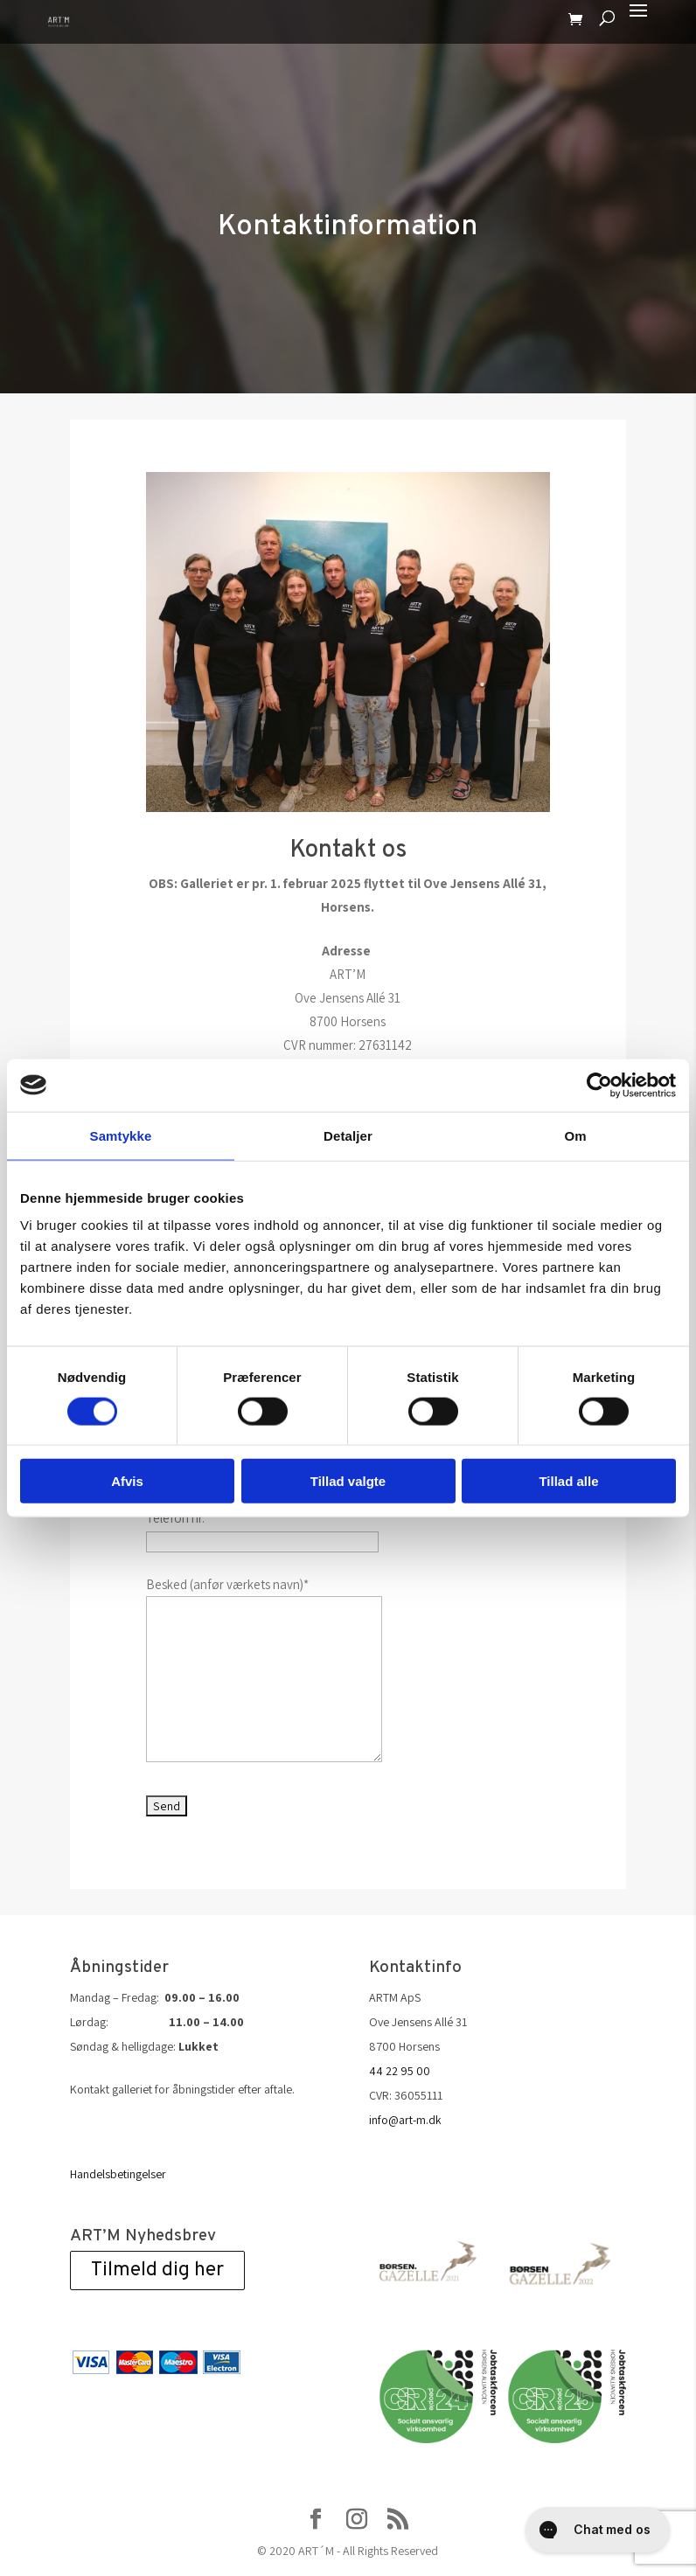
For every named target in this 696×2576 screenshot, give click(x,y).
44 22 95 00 (399, 2071)
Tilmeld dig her (157, 2270)
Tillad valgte (348, 1481)
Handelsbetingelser (118, 2174)
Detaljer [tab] (348, 1135)
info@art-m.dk (405, 2120)
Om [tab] (575, 1135)
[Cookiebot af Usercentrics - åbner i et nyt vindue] (599, 1085)
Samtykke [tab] (121, 1135)
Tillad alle (568, 1481)
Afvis (127, 1481)
